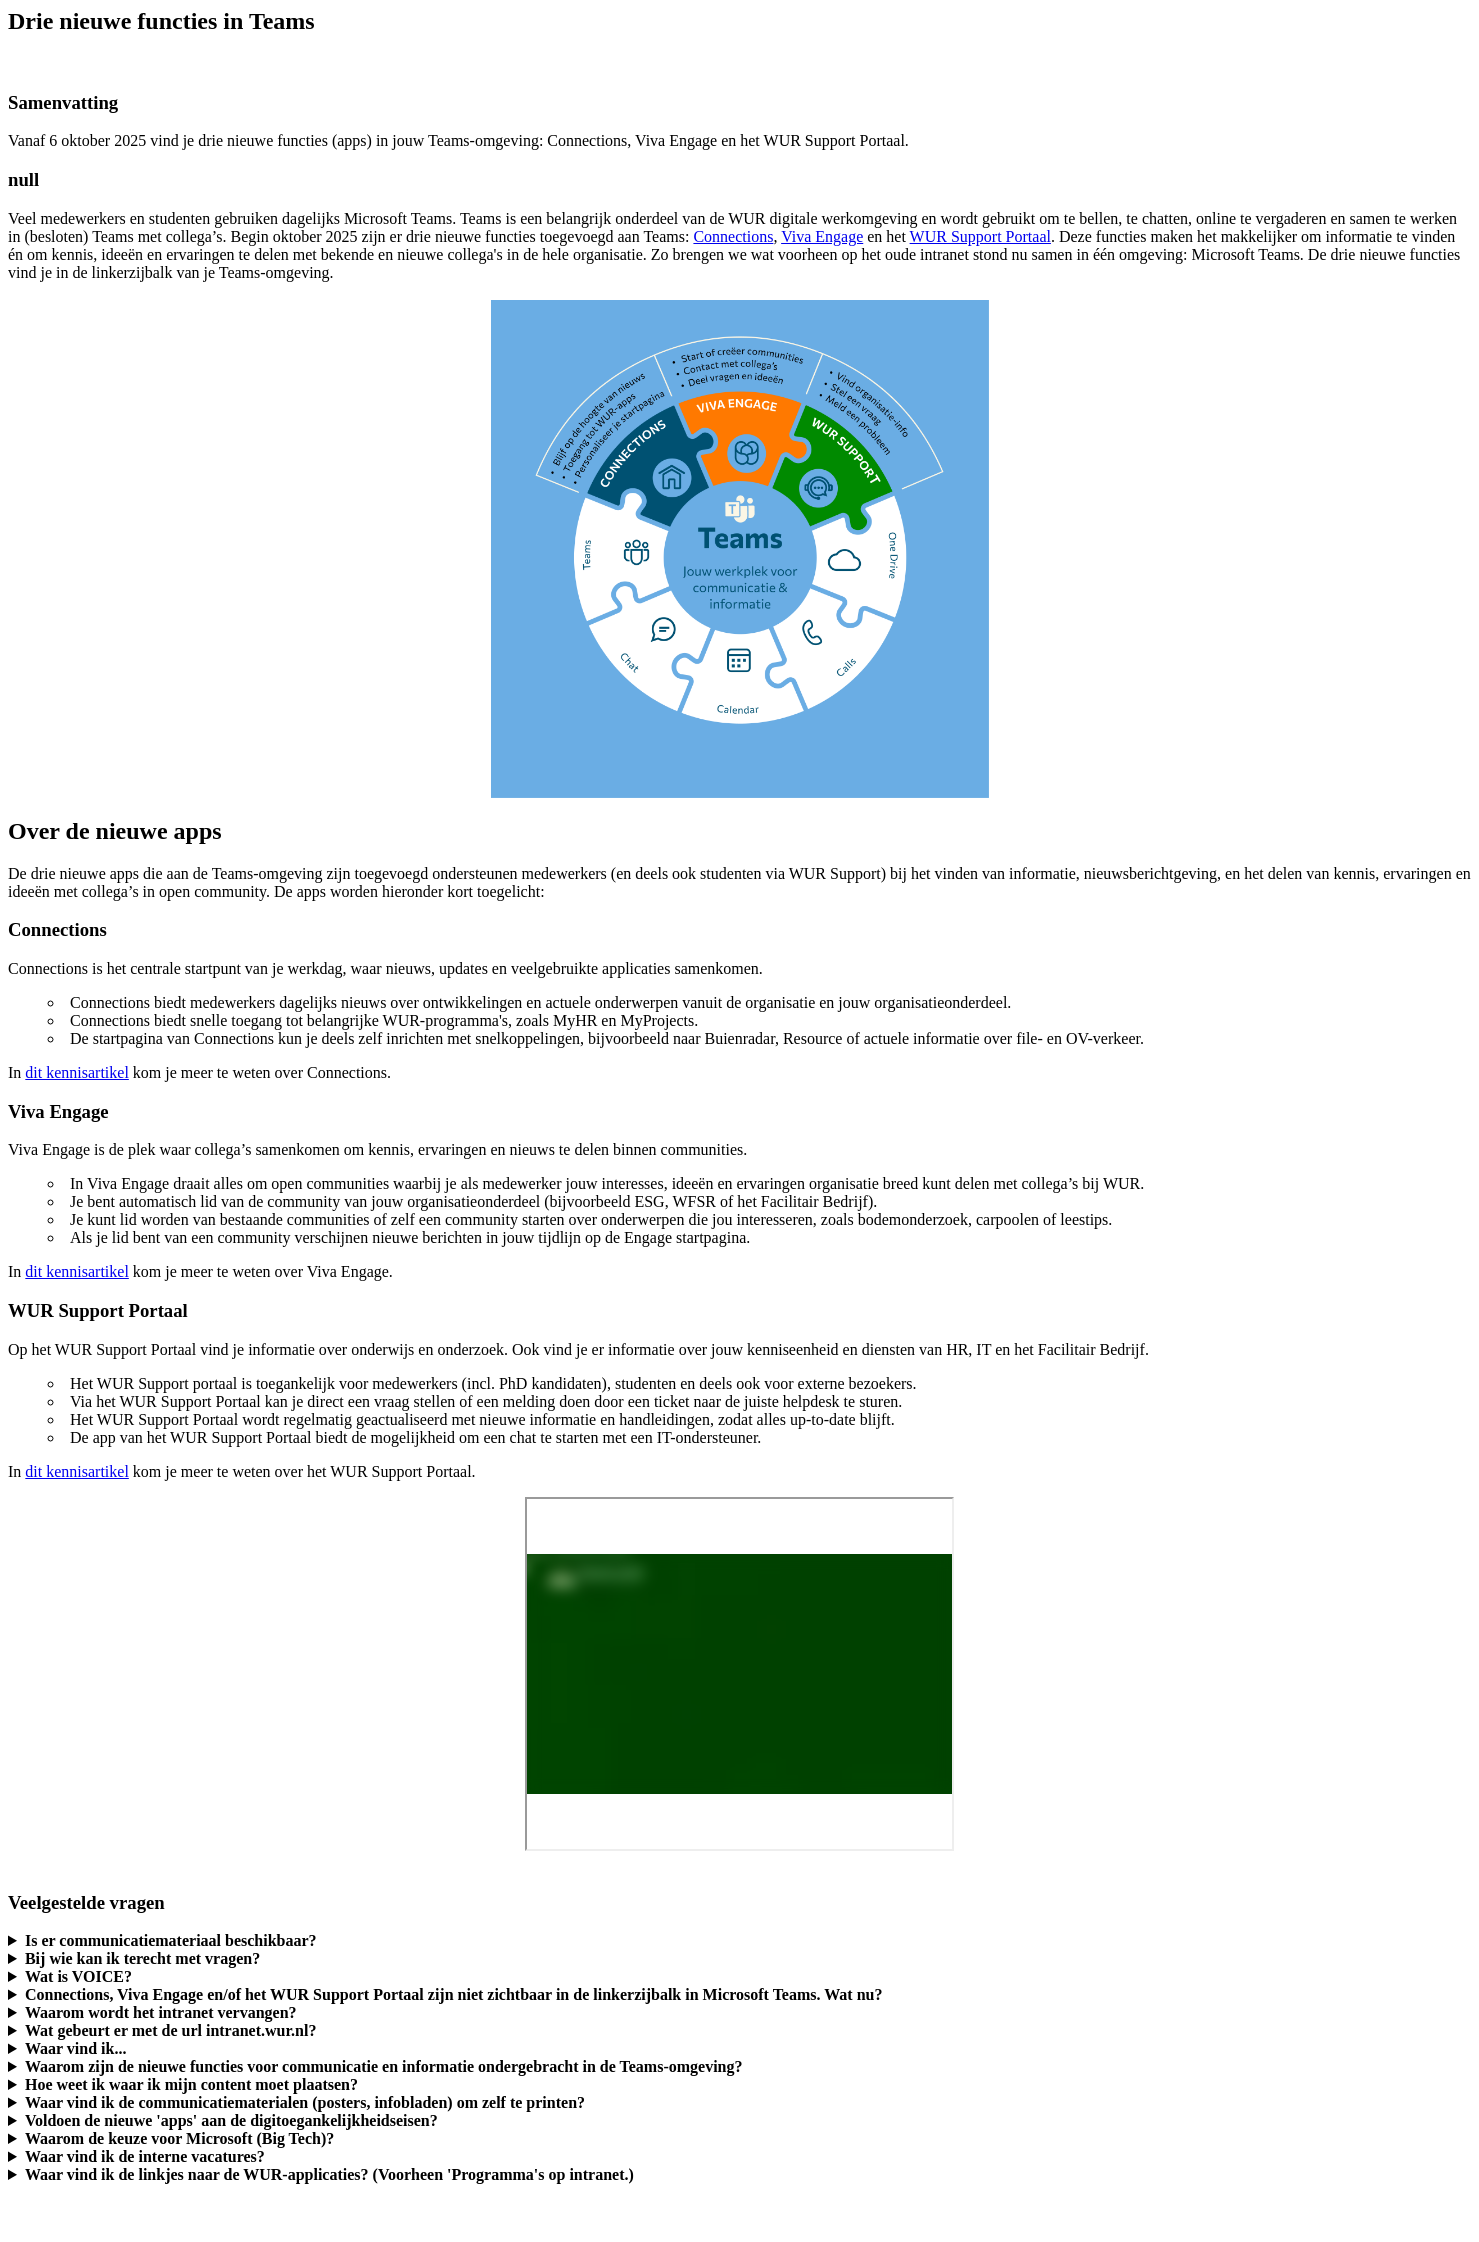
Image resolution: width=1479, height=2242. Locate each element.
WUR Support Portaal (980, 236)
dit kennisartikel (77, 1072)
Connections (733, 236)
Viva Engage (822, 236)
